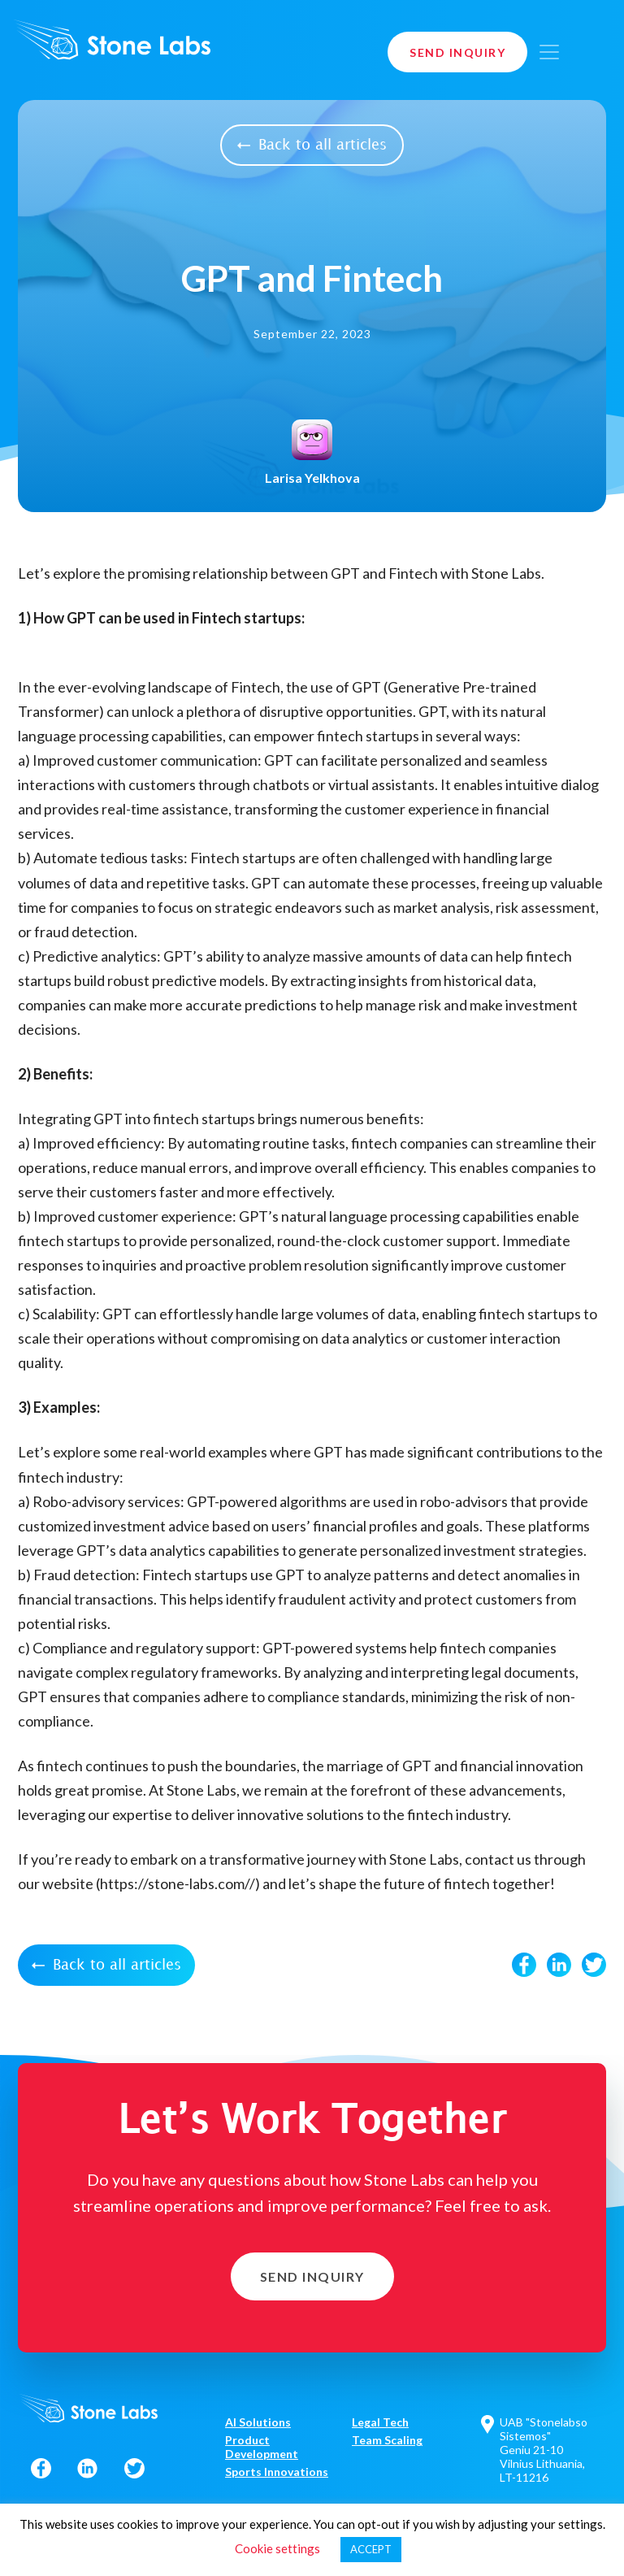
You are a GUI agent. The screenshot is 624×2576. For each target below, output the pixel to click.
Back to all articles (312, 145)
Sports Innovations (276, 2471)
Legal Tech (380, 2422)
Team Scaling (387, 2440)
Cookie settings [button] (277, 2548)
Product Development (261, 2447)
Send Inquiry (457, 52)
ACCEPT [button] (371, 2549)
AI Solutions (258, 2422)
